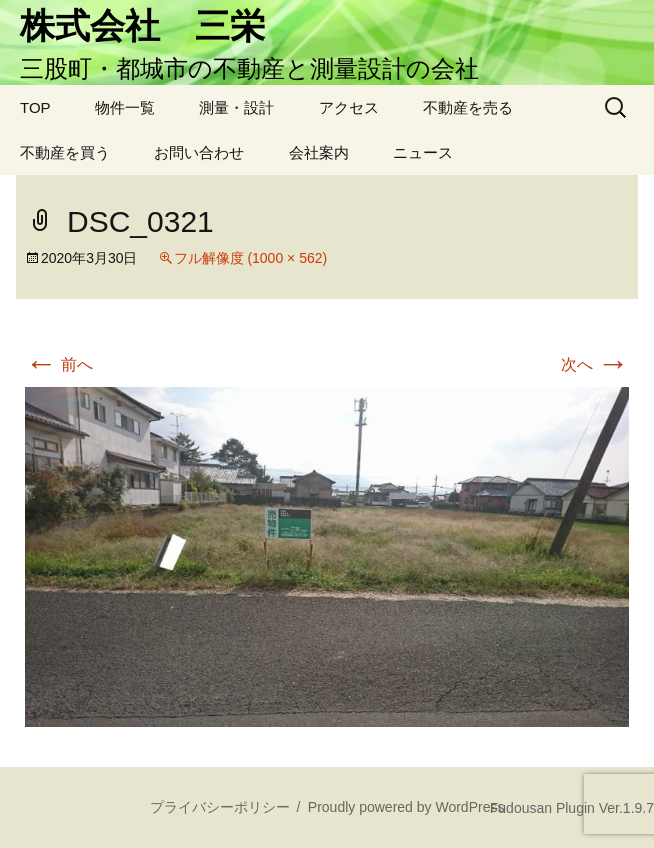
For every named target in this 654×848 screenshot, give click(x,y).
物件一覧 (125, 107)
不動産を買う (65, 152)
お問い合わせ (199, 152)
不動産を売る (468, 107)
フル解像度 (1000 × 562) (251, 258)
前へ (59, 364)
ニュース (423, 152)
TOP (35, 107)
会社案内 (319, 152)
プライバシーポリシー (220, 807)
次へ (595, 364)
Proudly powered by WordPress (406, 807)
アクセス (349, 107)
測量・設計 (236, 107)
